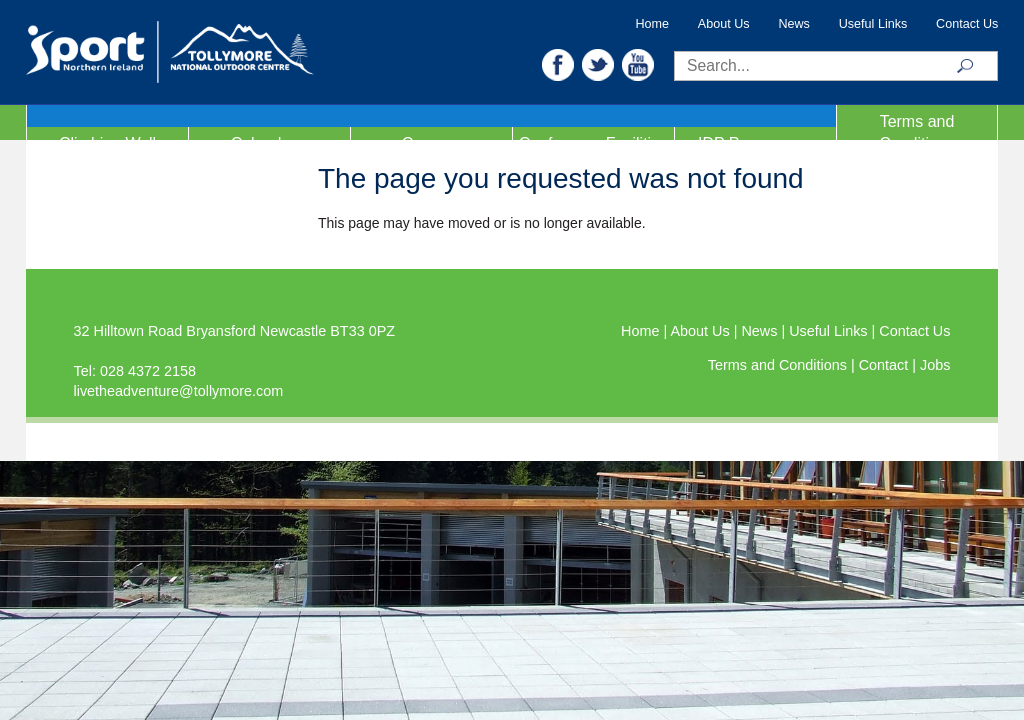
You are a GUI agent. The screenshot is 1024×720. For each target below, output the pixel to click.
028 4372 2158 (148, 371)
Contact (886, 365)
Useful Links (873, 24)
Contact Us (967, 24)
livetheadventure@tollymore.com (179, 391)
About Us (724, 24)
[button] (558, 63)
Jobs (935, 365)
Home (652, 24)
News (794, 24)
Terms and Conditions (917, 132)
